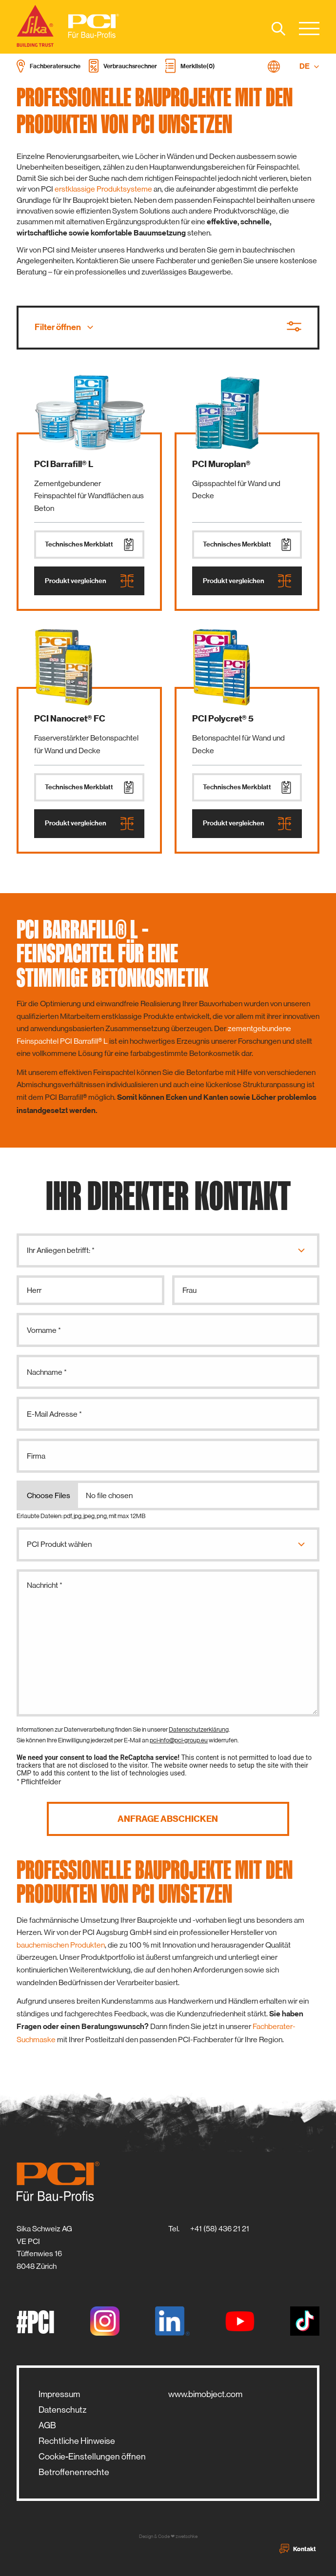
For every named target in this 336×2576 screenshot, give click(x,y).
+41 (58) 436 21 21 (219, 2228)
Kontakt (297, 2549)
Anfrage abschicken (168, 1819)
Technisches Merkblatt (89, 544)
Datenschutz (62, 2410)
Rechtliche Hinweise (77, 2441)
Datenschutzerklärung (199, 1729)
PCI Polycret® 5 (223, 718)
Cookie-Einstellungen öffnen (92, 2456)
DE (309, 66)
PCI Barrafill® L (63, 464)
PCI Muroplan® (221, 464)
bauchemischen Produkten (61, 1945)
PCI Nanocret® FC (69, 718)
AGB (47, 2425)
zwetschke (187, 2536)
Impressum (59, 2394)
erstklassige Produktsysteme (103, 189)
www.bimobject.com (205, 2394)
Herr (34, 1290)
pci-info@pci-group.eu (179, 1740)
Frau (189, 1290)
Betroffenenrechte (74, 2472)
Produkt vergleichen (89, 580)
